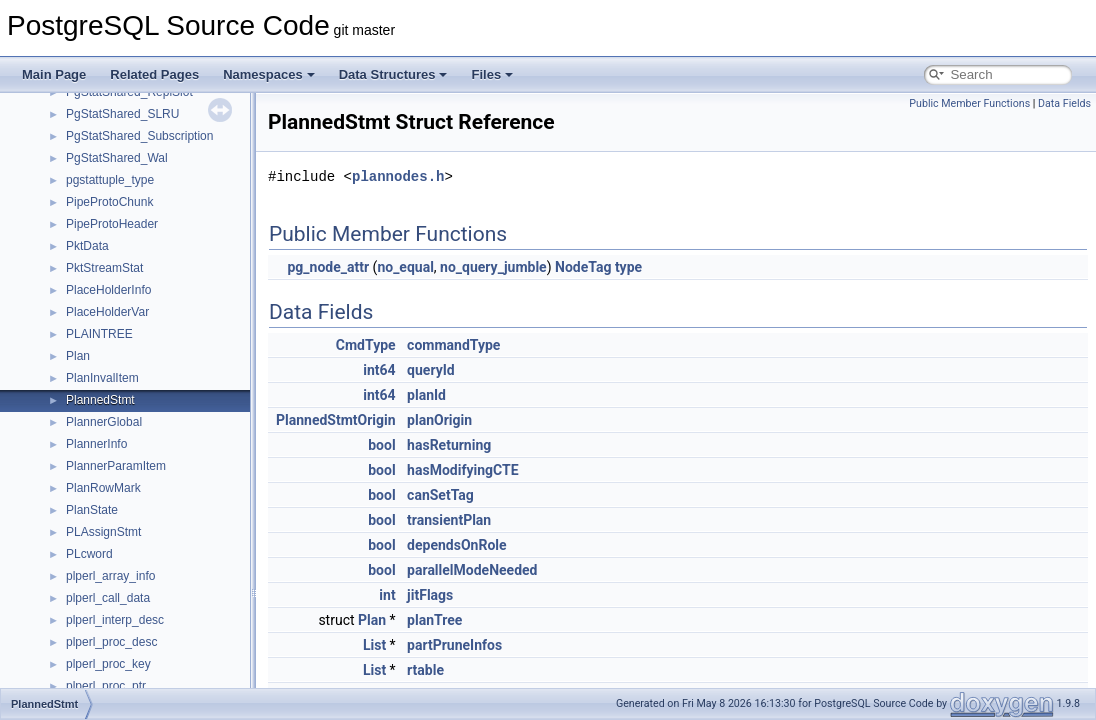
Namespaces (269, 74)
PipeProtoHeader (112, 224)
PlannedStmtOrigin (336, 420)
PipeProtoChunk (109, 202)
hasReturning (449, 445)
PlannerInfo (96, 444)
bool (381, 445)
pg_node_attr (328, 267)
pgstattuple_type (110, 180)
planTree (434, 620)
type (628, 267)
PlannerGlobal (104, 422)
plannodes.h (398, 176)
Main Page (54, 74)
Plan (78, 356)
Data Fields (1064, 103)
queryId (431, 370)
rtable (425, 670)
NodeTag (583, 267)
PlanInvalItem (102, 378)
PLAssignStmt (103, 532)
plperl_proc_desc (111, 642)
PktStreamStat (104, 268)
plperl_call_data (108, 598)
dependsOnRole (456, 545)
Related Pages (154, 74)
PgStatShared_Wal (117, 158)
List (374, 645)
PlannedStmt (100, 400)
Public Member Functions (969, 103)
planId (426, 395)
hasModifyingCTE (462, 470)
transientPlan (449, 520)
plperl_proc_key (108, 664)
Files (492, 74)
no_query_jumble (493, 267)
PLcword (89, 554)
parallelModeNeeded (472, 570)
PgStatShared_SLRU (122, 114)
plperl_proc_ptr (106, 686)
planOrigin (439, 420)
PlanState (92, 510)
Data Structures (393, 74)
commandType (453, 345)
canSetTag (440, 495)
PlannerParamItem (116, 466)
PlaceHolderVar (107, 312)
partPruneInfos (454, 645)
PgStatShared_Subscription (139, 136)
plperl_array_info (110, 576)
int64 (379, 370)
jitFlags (430, 595)
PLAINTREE (99, 334)
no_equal (405, 267)
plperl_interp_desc (115, 620)
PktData (87, 246)
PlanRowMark (103, 488)
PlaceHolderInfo (108, 290)
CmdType (366, 345)
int (387, 595)
